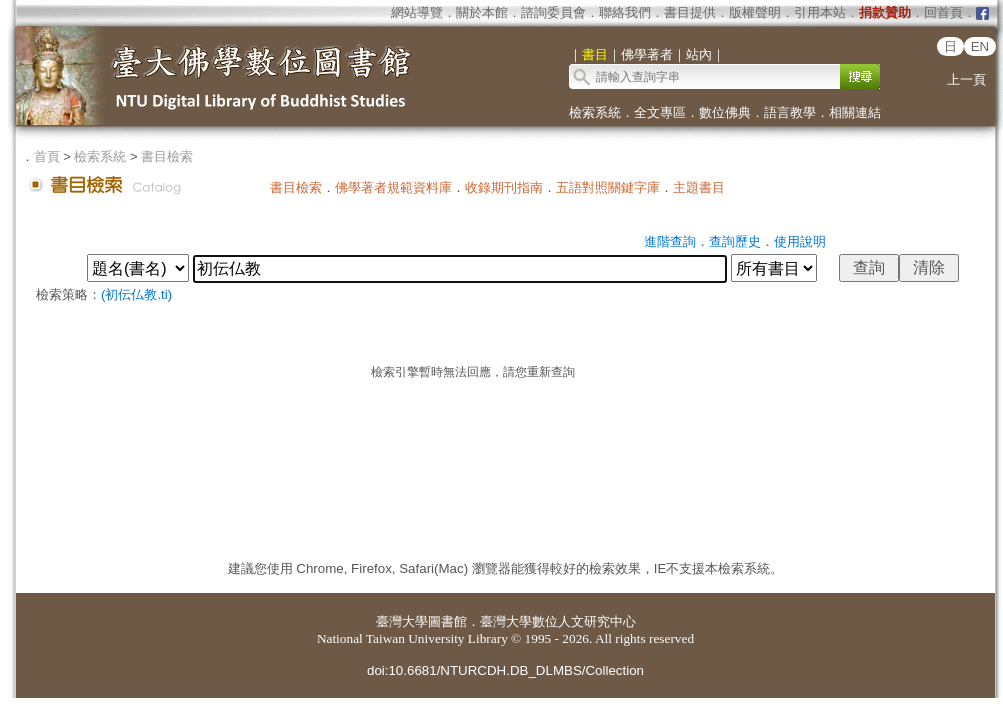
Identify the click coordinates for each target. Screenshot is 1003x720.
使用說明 (800, 241)
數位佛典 (725, 112)
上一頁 (966, 79)
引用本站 (820, 12)
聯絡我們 (625, 12)
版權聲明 (755, 12)
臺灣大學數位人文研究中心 (558, 621)
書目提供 (690, 12)
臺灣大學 (402, 621)
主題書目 (699, 187)
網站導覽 (417, 12)
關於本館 (482, 12)
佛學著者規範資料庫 (393, 187)
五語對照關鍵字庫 (608, 187)
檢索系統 (595, 112)
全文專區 (660, 112)
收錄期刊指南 (504, 187)
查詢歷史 (735, 241)
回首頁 (943, 12)
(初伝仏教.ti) (136, 294)
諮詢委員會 (553, 12)
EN (980, 46)
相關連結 (855, 112)
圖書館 (447, 621)
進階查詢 (670, 241)
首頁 (47, 156)
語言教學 (790, 112)
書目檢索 (167, 156)
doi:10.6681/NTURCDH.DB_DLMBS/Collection (505, 670)
